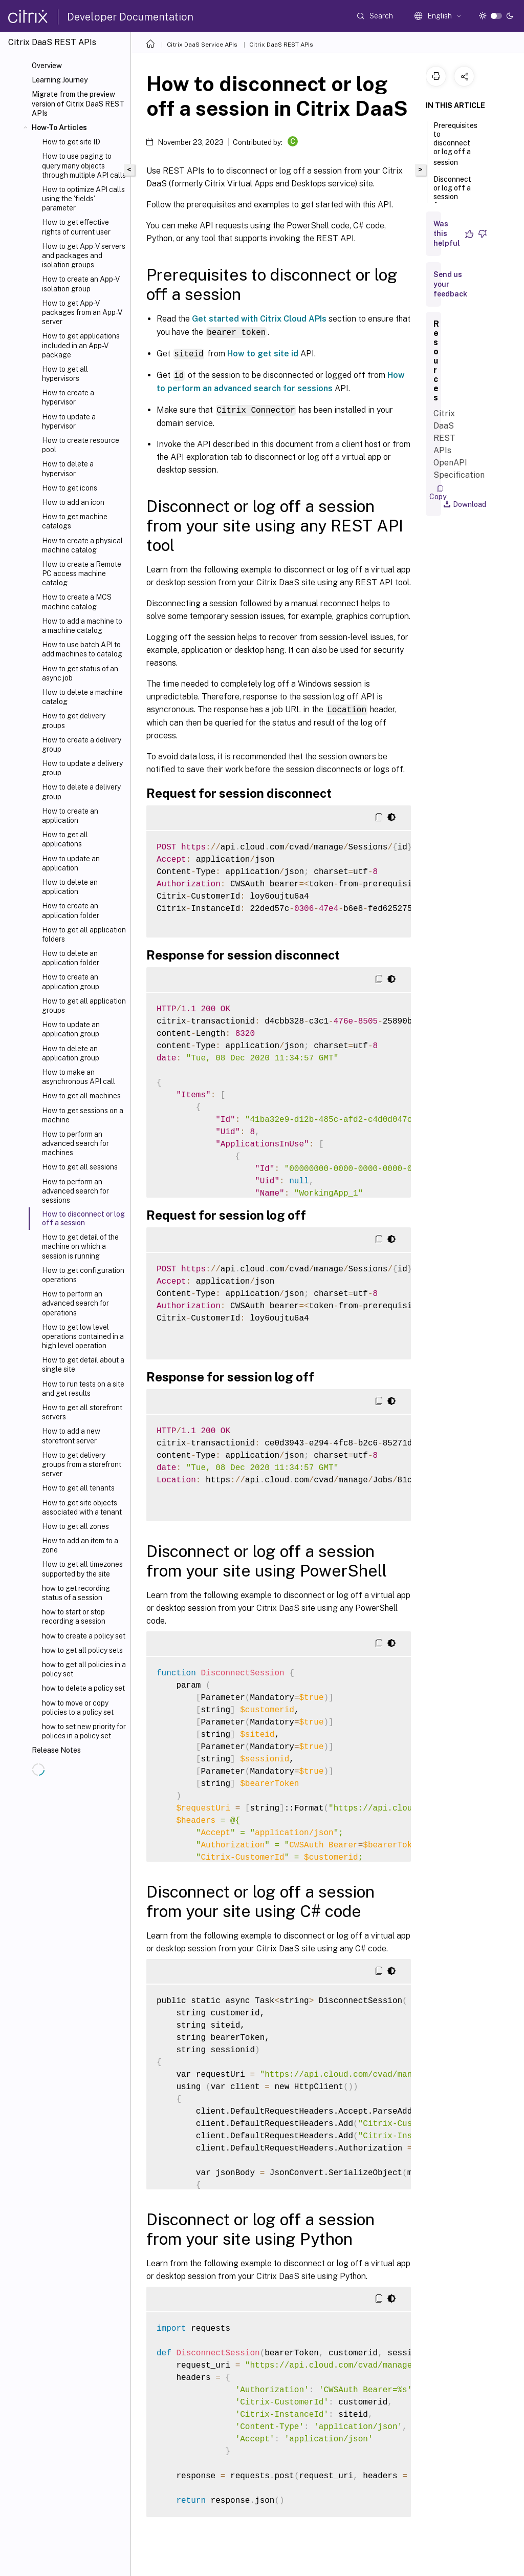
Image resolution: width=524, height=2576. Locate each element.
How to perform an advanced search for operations (75, 1303)
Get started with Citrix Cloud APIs (259, 319)
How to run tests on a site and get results (83, 1388)
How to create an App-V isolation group (81, 283)
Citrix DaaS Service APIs (202, 44)
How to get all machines (81, 1096)
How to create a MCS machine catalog (77, 601)
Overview (47, 65)
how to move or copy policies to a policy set (78, 1707)
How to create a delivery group (81, 744)
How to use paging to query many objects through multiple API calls (84, 165)
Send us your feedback (450, 284)
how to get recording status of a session (76, 1593)
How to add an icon (73, 502)
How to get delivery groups (73, 720)
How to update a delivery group (82, 768)
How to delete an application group (70, 1053)
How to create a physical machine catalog (82, 545)
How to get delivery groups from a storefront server (81, 1464)
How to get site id (262, 353)
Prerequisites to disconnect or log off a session (455, 143)
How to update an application (71, 863)
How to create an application (70, 815)
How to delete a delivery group (81, 791)
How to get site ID (71, 142)
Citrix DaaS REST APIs (281, 44)
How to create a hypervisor (68, 397)
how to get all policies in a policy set (84, 1669)
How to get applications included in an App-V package (81, 345)
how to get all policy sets (82, 1650)
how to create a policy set (83, 1636)
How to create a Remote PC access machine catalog (81, 573)
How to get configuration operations (83, 1275)
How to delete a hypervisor (68, 468)
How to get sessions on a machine (82, 1115)
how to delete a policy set (83, 1688)
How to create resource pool (80, 445)
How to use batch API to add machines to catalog (82, 649)
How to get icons (69, 488)
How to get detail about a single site (83, 1364)
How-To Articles (59, 127)
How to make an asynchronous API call (78, 1076)
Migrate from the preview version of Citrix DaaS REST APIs (78, 103)
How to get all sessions (80, 1167)
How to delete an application (70, 887)
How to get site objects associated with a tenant (82, 1507)
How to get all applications (65, 839)
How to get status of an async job (80, 673)
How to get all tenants (78, 1488)
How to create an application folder (70, 910)
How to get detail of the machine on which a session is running (80, 1246)
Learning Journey (60, 80)
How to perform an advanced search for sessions (75, 1191)
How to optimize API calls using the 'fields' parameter (83, 198)
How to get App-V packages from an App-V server (82, 312)
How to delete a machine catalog (82, 697)
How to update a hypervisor (69, 421)
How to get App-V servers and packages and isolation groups (83, 255)
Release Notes (56, 1750)
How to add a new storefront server (71, 1435)
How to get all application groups (84, 1005)
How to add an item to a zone (80, 1545)
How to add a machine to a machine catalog (82, 625)
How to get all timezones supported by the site (82, 1569)
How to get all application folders (84, 934)
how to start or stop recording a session (73, 1616)
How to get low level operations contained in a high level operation (83, 1336)
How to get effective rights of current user (76, 227)
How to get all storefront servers (82, 1412)
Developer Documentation (130, 17)
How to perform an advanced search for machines (75, 1143)
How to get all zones (75, 1526)
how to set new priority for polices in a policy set (84, 1731)
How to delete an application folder (70, 958)
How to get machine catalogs (74, 521)
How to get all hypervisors (65, 373)
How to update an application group (71, 1029)
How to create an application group (70, 981)
